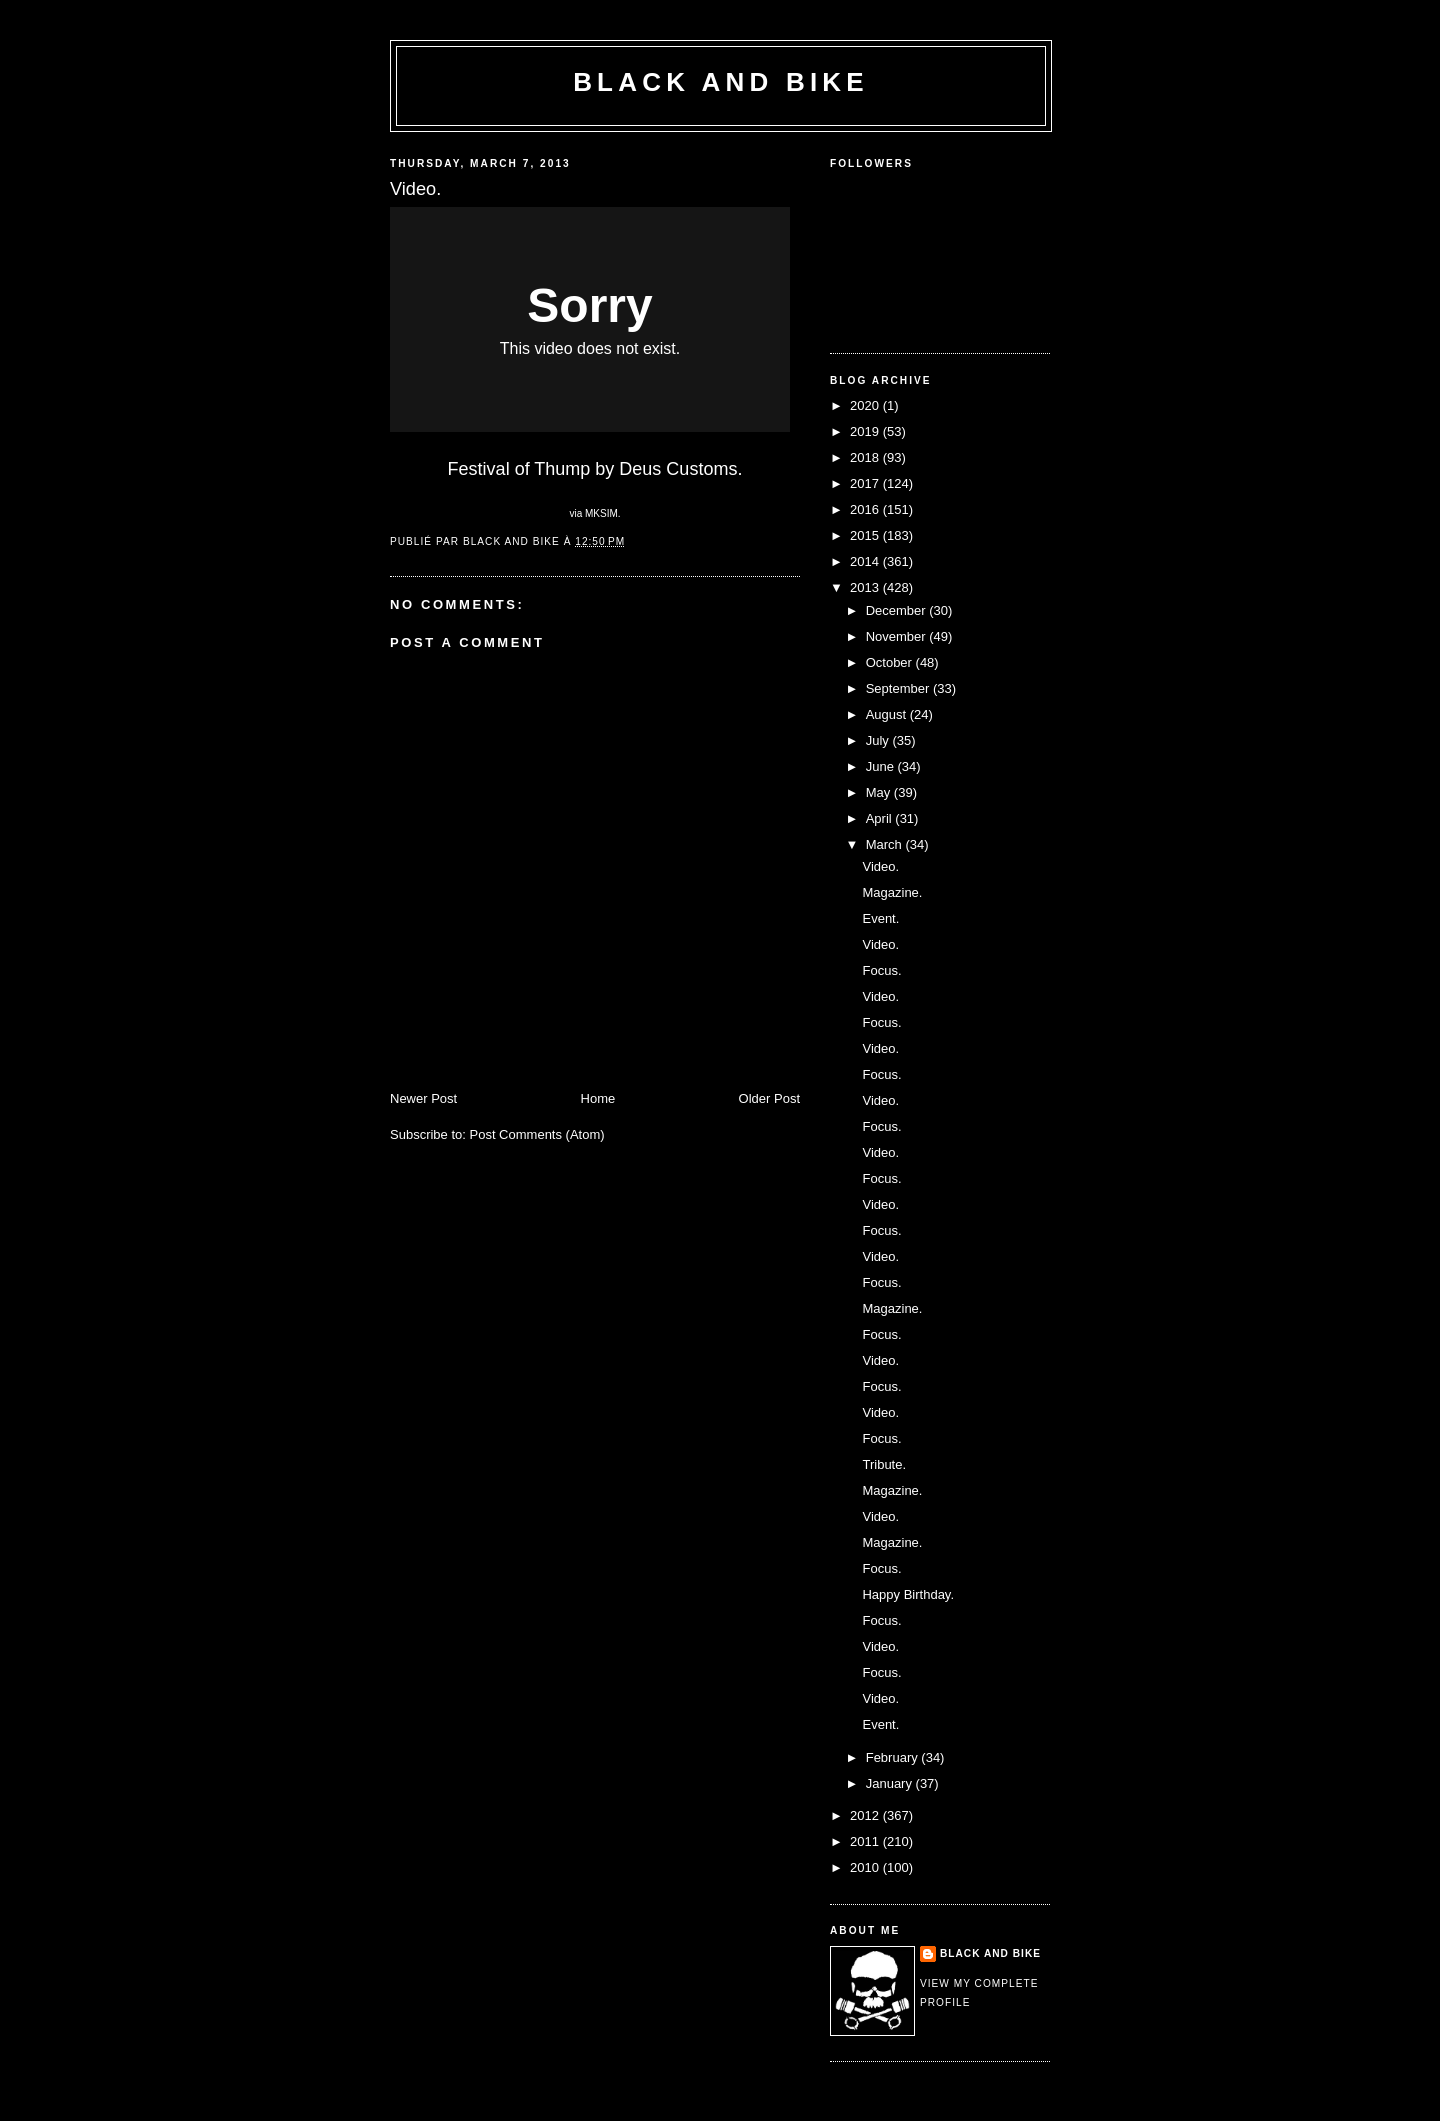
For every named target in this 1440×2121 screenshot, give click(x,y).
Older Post (769, 1098)
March (886, 844)
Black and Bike (721, 82)
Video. (880, 866)
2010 (866, 1867)
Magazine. (892, 892)
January (891, 1783)
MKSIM (601, 513)
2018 (866, 457)
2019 (866, 431)
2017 (866, 483)
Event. (880, 918)
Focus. (881, 970)
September (899, 688)
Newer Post (423, 1098)
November (898, 636)
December (898, 610)
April (881, 818)
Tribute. (884, 1464)
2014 (866, 561)
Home (598, 1098)
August (888, 714)
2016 (866, 509)
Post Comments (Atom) (537, 1134)
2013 (866, 587)
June (882, 766)
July (879, 740)
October (891, 662)
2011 (866, 1841)
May (880, 792)
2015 (866, 535)
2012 (866, 1815)
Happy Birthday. (908, 1594)
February (894, 1757)
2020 (866, 405)
